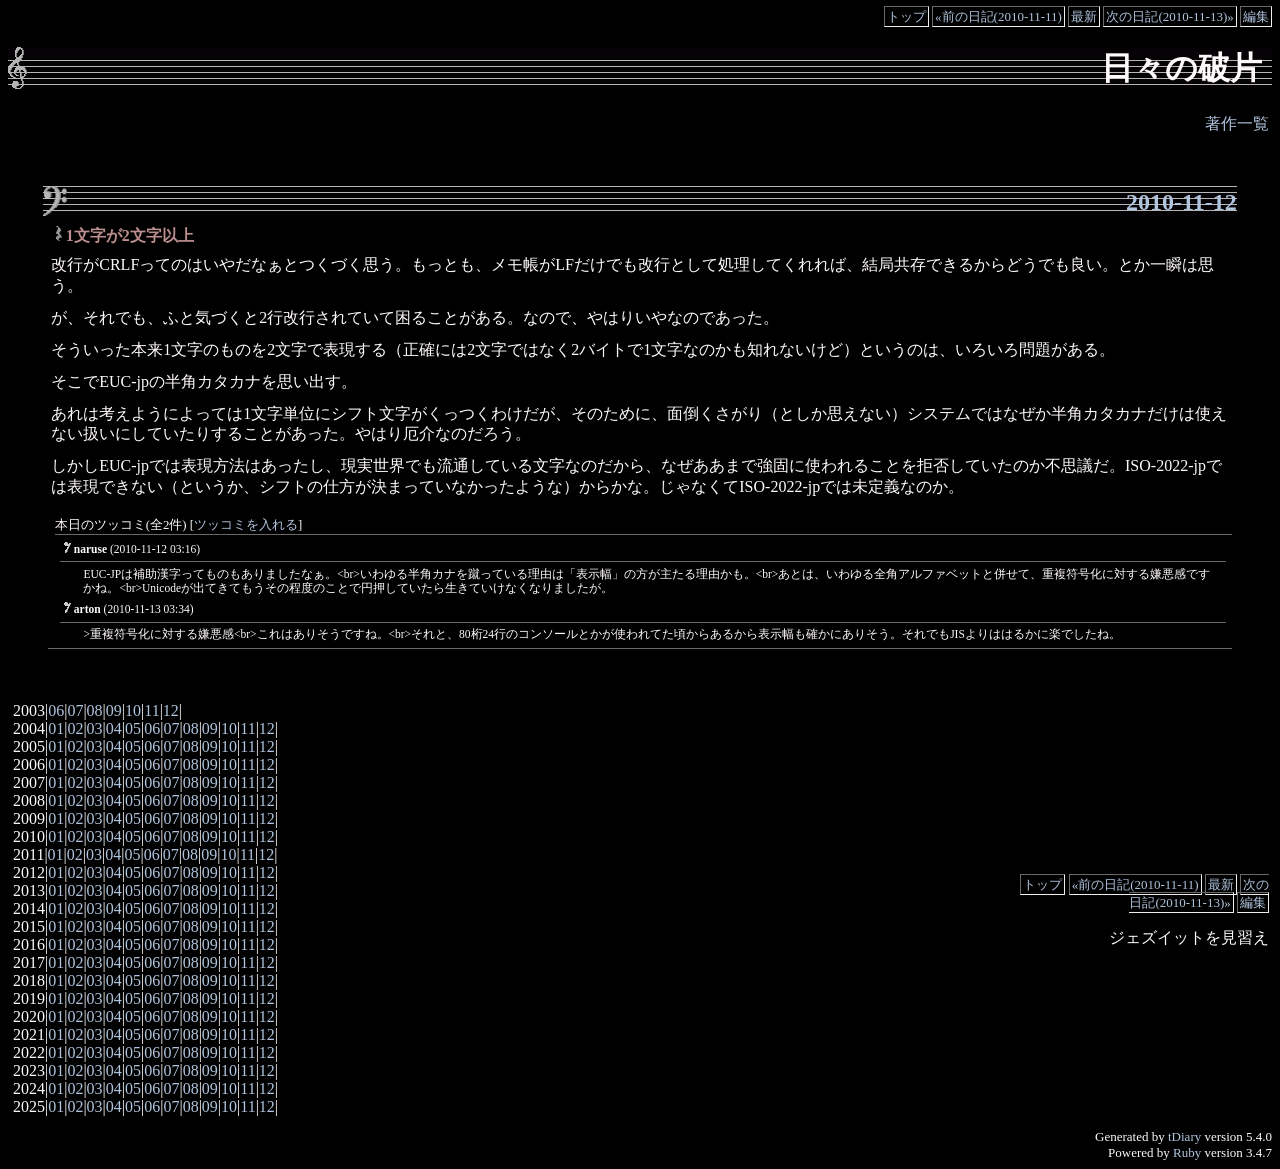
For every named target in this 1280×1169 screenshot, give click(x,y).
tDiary (1184, 1136)
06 (56, 710)
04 (114, 728)
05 (133, 728)
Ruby (1187, 1152)
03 (95, 728)
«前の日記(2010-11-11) (998, 16)
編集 (1256, 16)
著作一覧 (1237, 123)
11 (151, 710)
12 (171, 710)
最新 (1084, 16)
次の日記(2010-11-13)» (1169, 16)
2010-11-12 (1181, 202)
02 (75, 728)
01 (56, 728)
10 (133, 710)
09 (114, 710)
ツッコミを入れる (246, 525)
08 (95, 710)
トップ (906, 16)
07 (75, 710)
